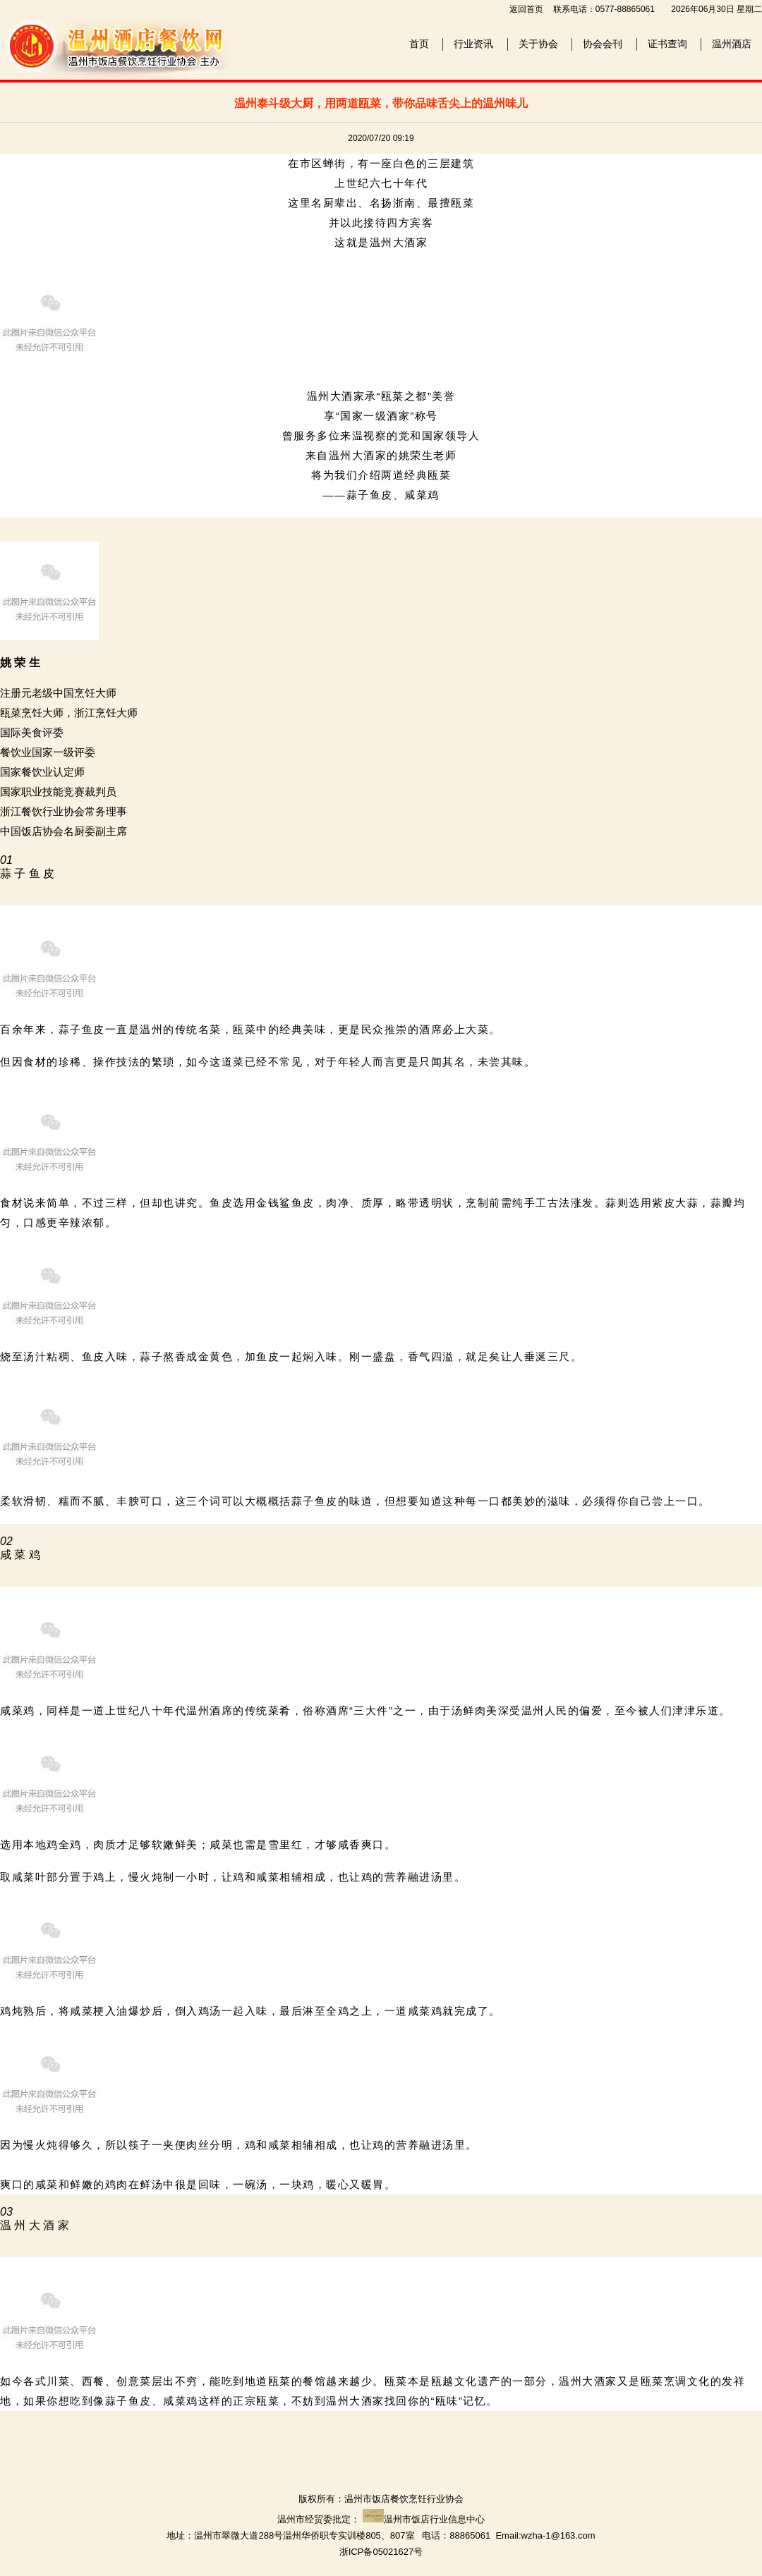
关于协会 (538, 43)
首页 (419, 43)
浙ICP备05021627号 (381, 2551)
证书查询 (667, 43)
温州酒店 (731, 43)
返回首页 (526, 9)
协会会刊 (602, 43)
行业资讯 (473, 43)
